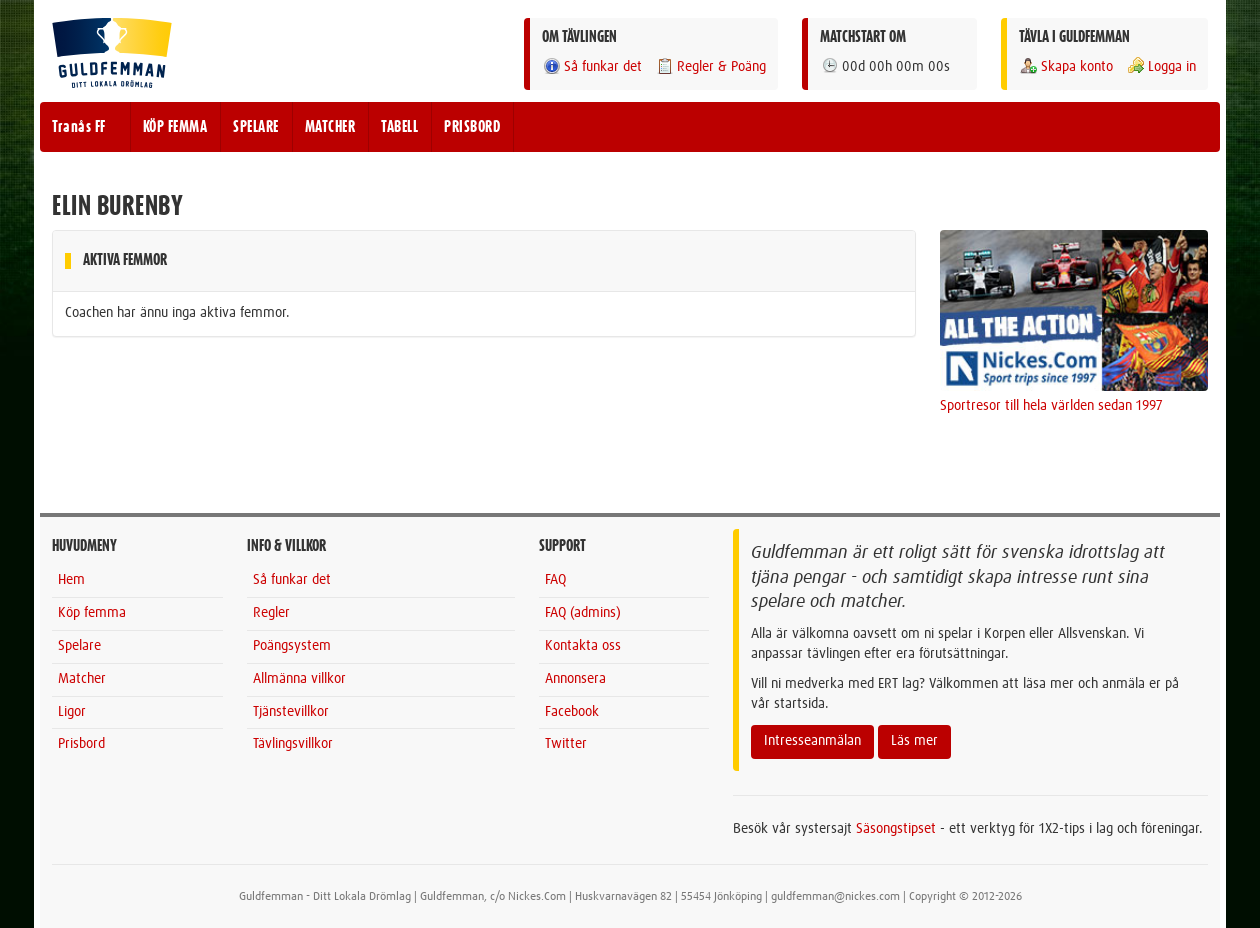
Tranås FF (79, 127)
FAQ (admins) (583, 613)
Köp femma (92, 613)
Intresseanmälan (812, 741)
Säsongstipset (896, 829)
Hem (71, 580)
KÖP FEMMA (175, 127)
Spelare (79, 646)
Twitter (566, 744)
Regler (271, 613)
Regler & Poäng (710, 66)
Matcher (82, 679)
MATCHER (330, 127)
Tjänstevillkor (291, 712)
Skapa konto (1066, 66)
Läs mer (914, 741)
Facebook (572, 712)
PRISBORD (472, 127)
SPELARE (256, 127)
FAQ (555, 580)
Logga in (1161, 66)
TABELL (399, 127)
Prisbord (81, 744)
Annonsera (575, 679)
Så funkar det (592, 66)
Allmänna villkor (299, 679)
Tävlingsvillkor (293, 744)
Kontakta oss (583, 646)
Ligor (72, 712)
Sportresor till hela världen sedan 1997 (1051, 406)
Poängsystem (292, 646)
